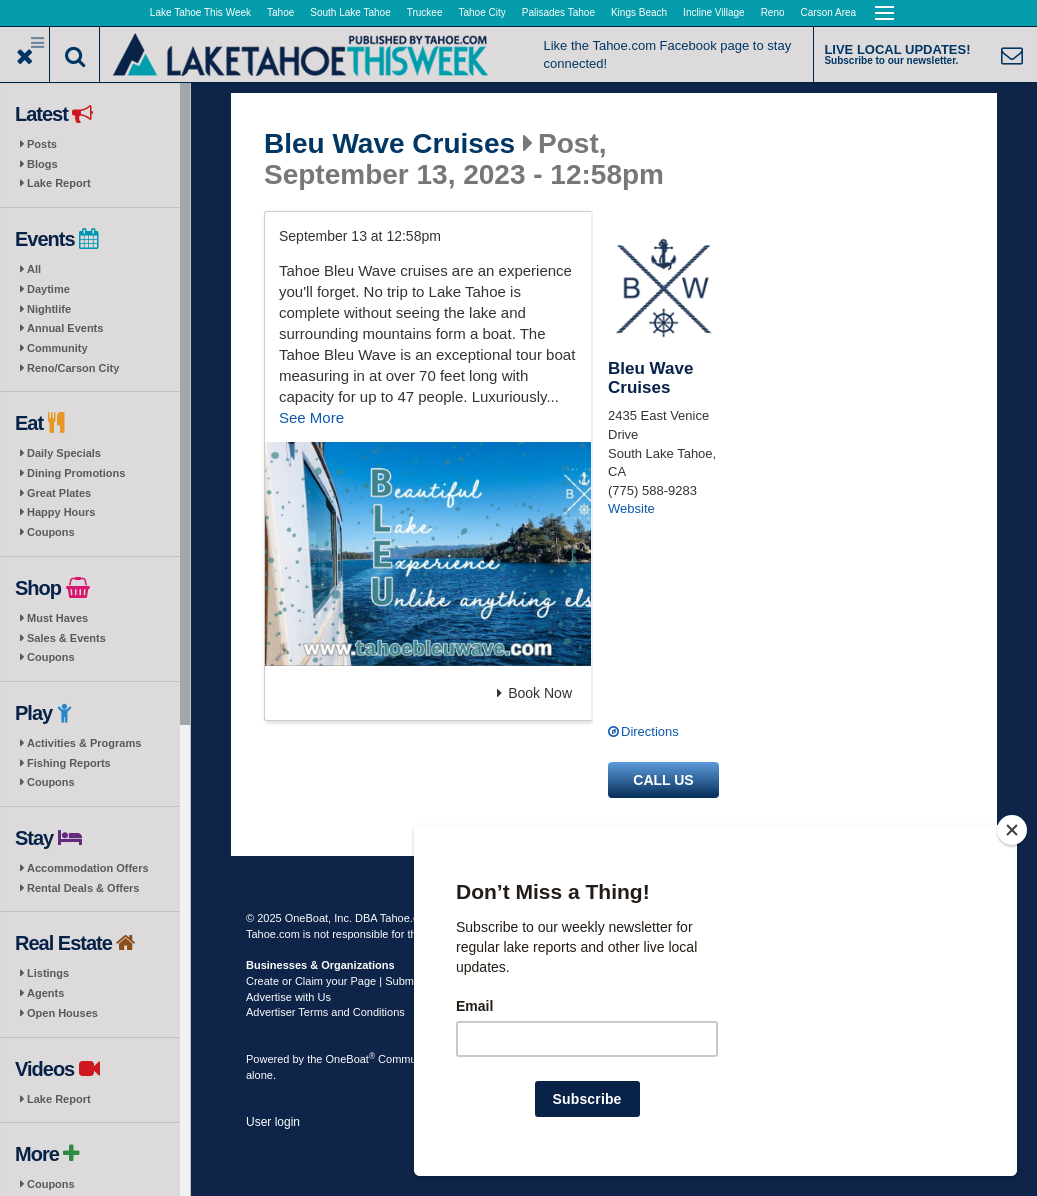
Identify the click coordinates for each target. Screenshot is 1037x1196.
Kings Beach (639, 12)
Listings (48, 973)
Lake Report (59, 183)
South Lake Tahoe (350, 12)
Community (57, 348)
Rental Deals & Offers (83, 888)
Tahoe (280, 12)
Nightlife (49, 309)
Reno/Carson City (73, 368)
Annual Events (65, 328)
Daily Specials (64, 453)
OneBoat (351, 1059)
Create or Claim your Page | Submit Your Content (366, 981)
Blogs (42, 164)
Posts (42, 144)
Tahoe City (482, 12)
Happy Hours (61, 512)
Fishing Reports (69, 763)
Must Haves (57, 618)
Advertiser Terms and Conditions (325, 1012)
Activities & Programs (84, 743)
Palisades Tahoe (558, 12)
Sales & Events (66, 638)
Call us (663, 780)
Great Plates (59, 493)
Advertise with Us (288, 997)
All (34, 269)
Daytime (48, 289)
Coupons (51, 532)
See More (311, 417)
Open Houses (62, 1013)
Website (631, 508)
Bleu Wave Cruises (389, 144)
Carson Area (829, 12)
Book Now (534, 693)
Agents (45, 993)
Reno (773, 12)
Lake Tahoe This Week (200, 12)
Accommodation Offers (88, 868)
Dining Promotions (76, 473)
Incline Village (714, 12)
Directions (650, 731)
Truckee (425, 12)
